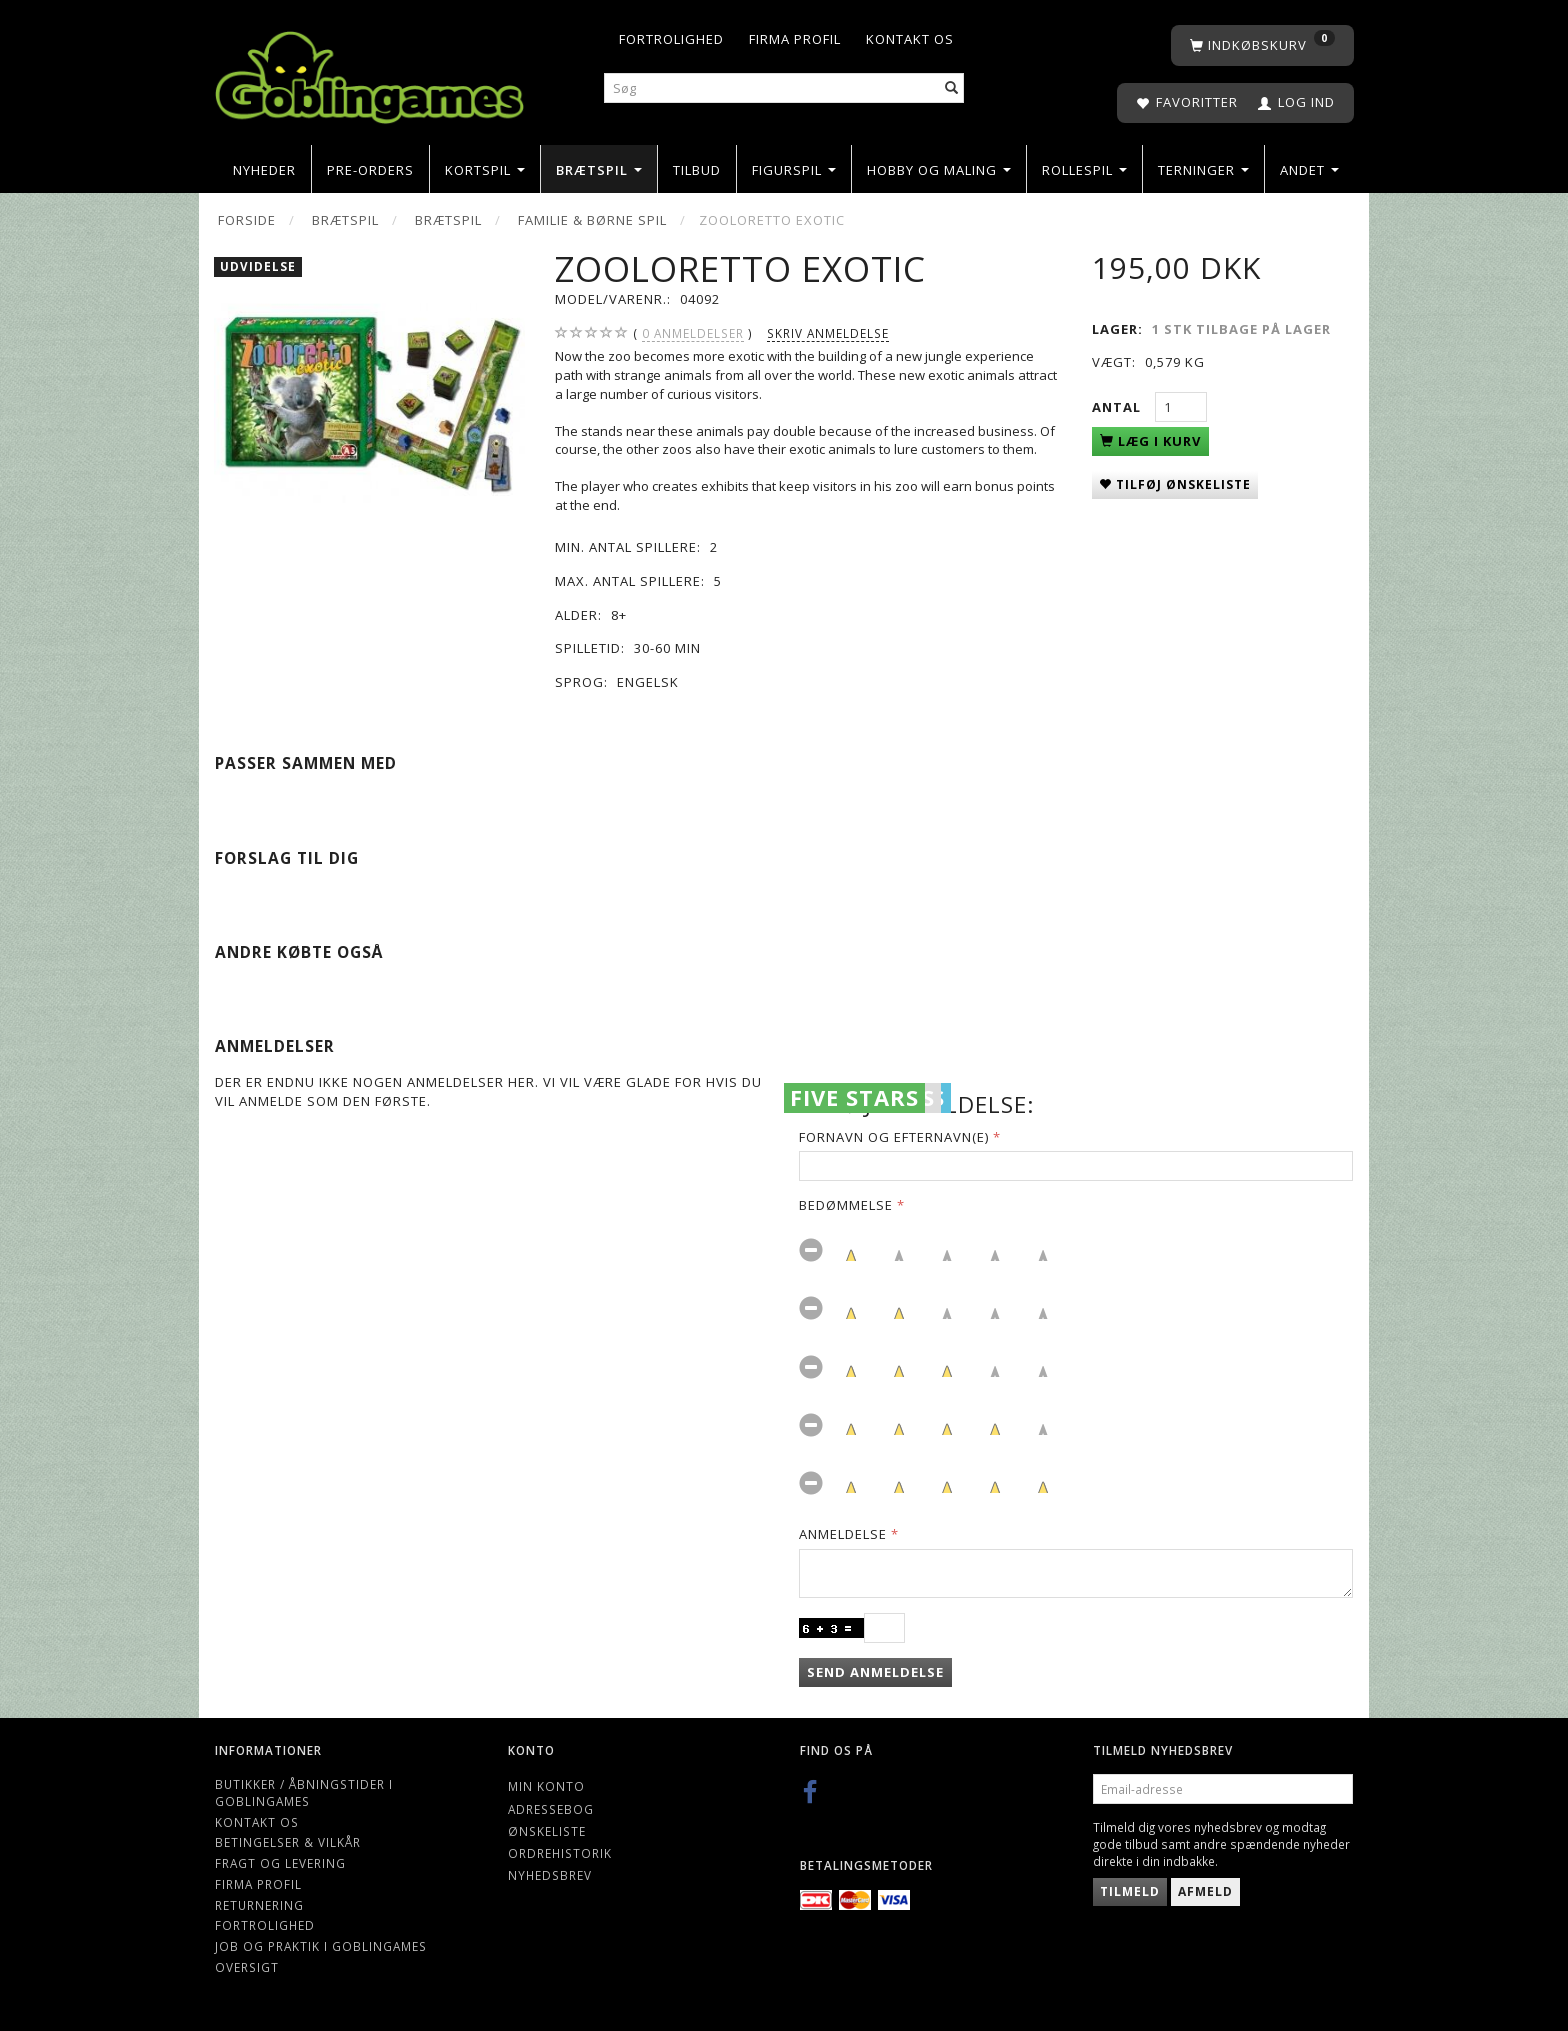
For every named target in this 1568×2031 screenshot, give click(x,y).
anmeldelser (693, 333)
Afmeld (1205, 1891)
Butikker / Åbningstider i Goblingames (304, 1792)
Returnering (259, 1905)
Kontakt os (910, 39)
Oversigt (247, 1967)
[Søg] (952, 88)
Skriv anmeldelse (828, 333)
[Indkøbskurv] (1262, 45)
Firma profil (795, 39)
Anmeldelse (843, 1534)
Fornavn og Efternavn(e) (894, 1137)
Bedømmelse (846, 1205)
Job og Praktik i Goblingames (321, 1946)
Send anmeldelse (875, 1672)
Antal (1118, 407)
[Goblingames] (369, 72)
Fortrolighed (671, 39)
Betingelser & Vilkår (288, 1842)
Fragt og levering (280, 1863)
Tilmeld (1130, 1891)
